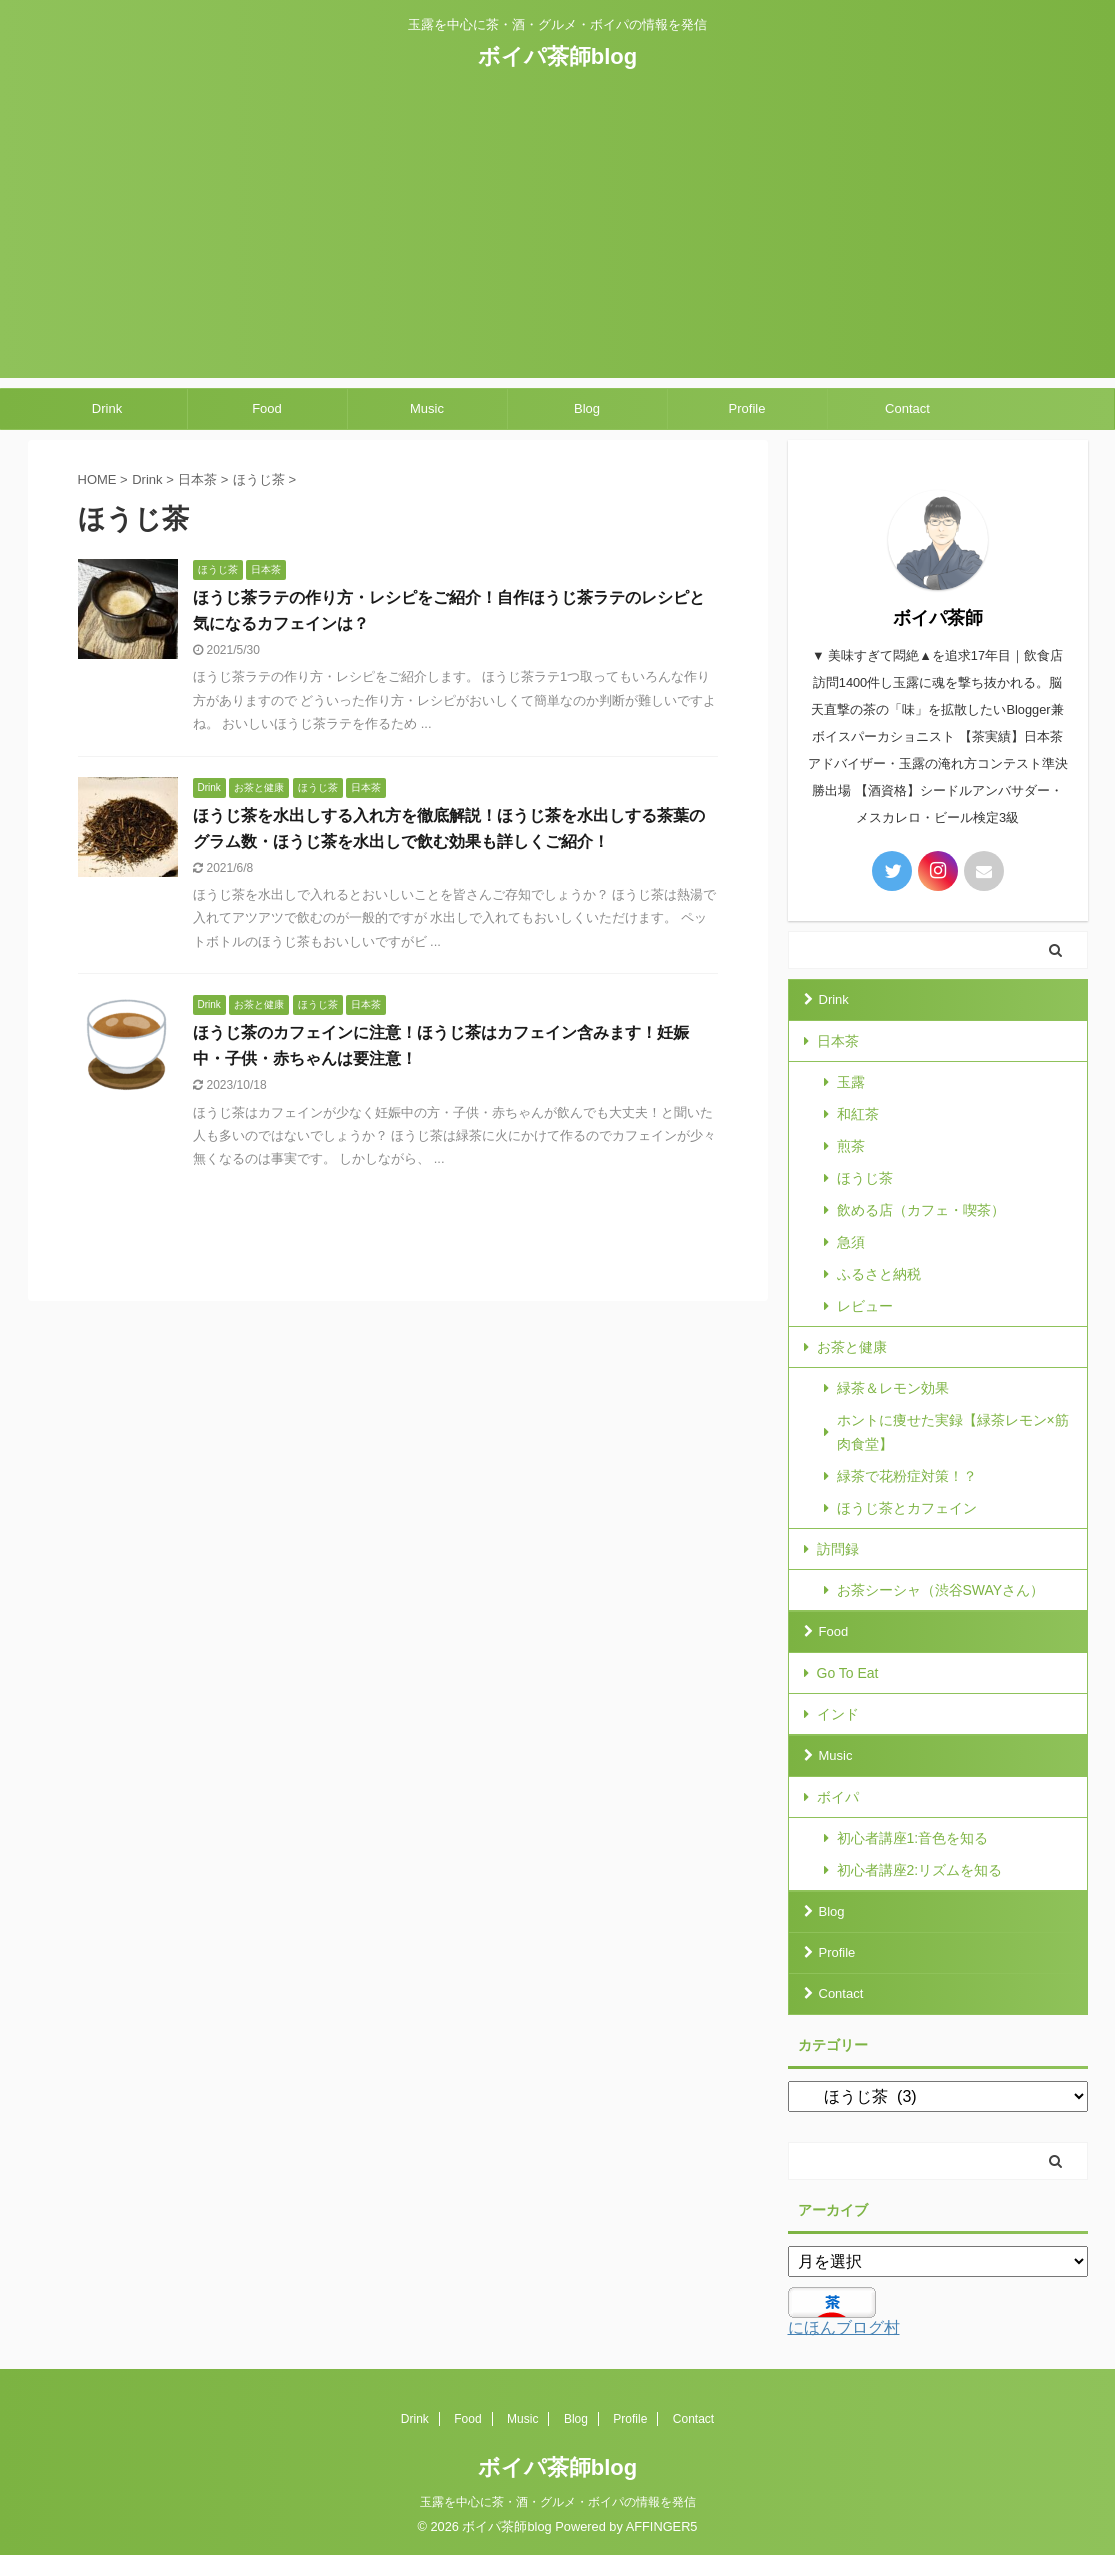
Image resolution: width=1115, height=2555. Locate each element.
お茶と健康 (852, 1347)
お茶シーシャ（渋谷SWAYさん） (941, 1590)
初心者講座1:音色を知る (913, 1838)
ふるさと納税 (879, 1274)
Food (267, 408)
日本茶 (838, 1041)
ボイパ (838, 1797)
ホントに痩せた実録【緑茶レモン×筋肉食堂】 (953, 1432)
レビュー (865, 1306)
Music (427, 408)
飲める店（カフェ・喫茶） (921, 1210)
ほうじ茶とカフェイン (907, 1508)
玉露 (851, 1082)
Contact (907, 408)
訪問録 (838, 1549)
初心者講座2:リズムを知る (920, 1870)
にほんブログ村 (844, 2327)
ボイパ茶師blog (557, 56)
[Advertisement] (557, 238)
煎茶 (851, 1146)
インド (838, 1714)
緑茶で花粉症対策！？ (907, 1476)
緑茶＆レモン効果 (893, 1388)
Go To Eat (848, 1673)
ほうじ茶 (865, 1178)
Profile (747, 408)
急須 (851, 1242)
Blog (587, 408)
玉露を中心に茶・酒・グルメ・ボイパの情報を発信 (558, 2502)
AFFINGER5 (662, 2526)
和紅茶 (858, 1114)
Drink (107, 408)
